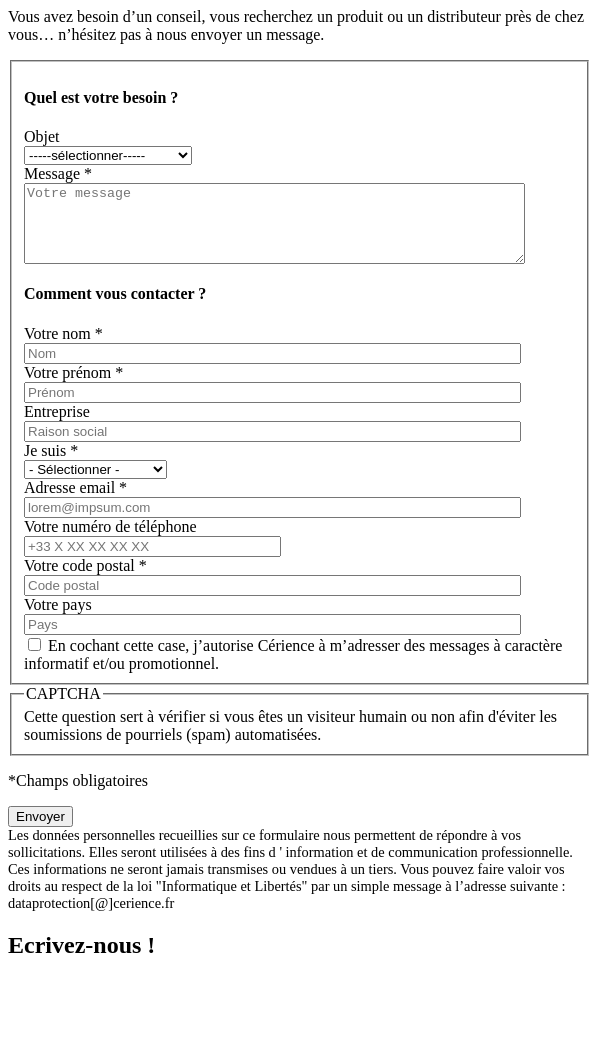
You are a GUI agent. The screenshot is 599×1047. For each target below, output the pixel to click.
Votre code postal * (85, 580)
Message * (58, 173)
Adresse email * (75, 502)
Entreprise (57, 426)
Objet (42, 136)
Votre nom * (63, 348)
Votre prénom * (73, 387)
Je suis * (51, 465)
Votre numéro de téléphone (110, 541)
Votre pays (58, 619)
